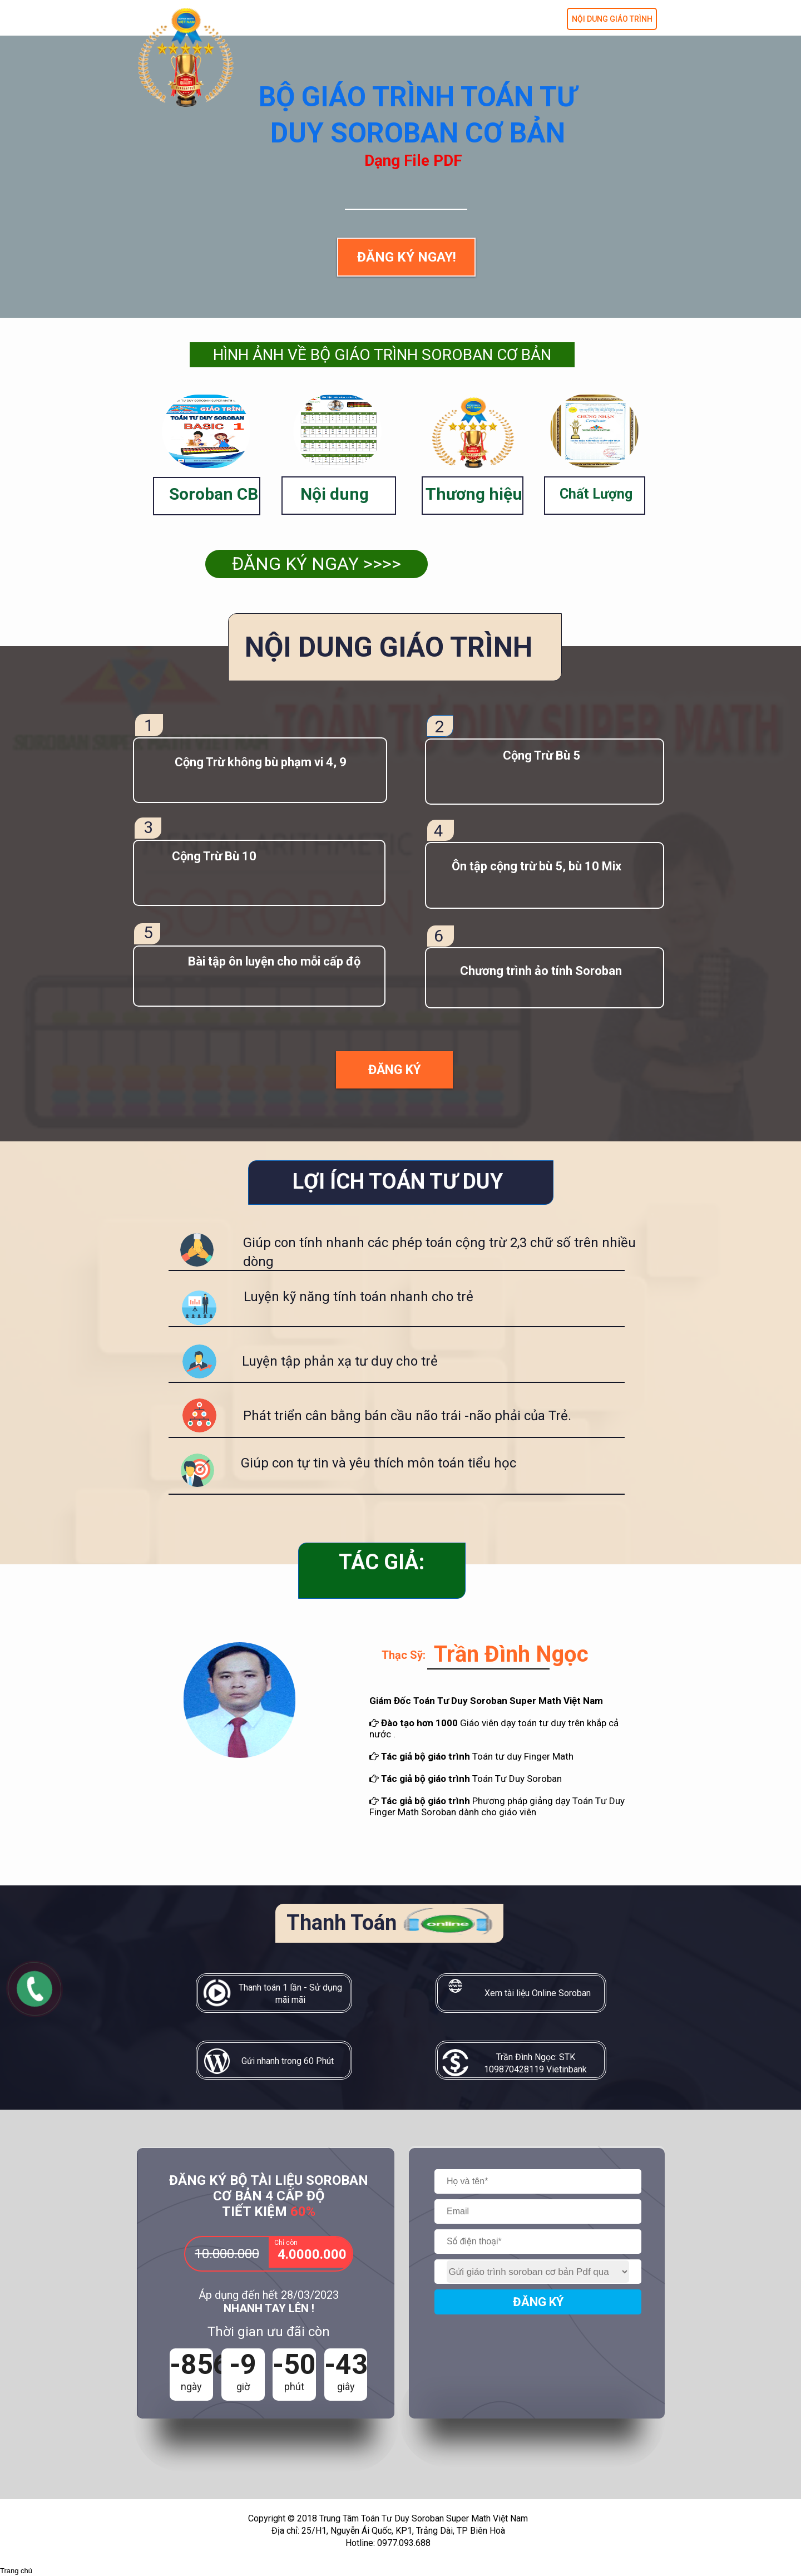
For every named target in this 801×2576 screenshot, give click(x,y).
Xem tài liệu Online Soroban (537, 1993)
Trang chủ (16, 2571)
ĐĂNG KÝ (538, 2302)
